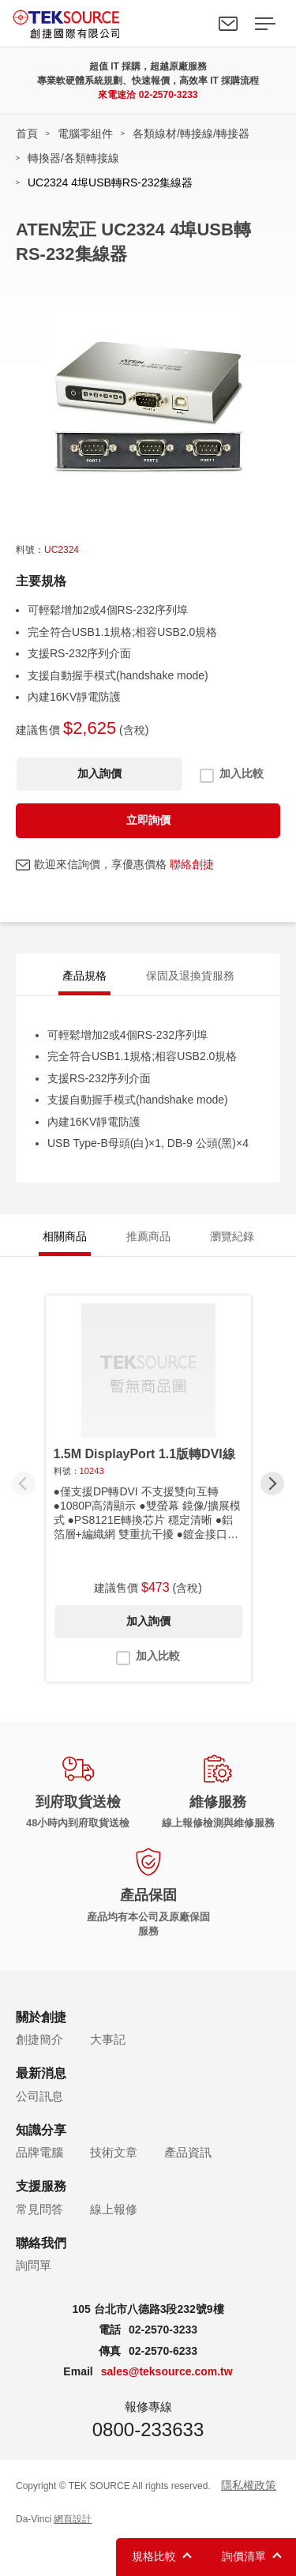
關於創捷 (41, 2017)
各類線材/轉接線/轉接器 (191, 133)
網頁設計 (73, 2519)
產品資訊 (188, 2152)
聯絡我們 (228, 24)
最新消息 (41, 2073)
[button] (272, 1483)
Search (192, 24)
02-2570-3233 (168, 94)
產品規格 (84, 975)
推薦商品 (148, 1236)
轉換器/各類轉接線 (73, 158)
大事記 (108, 2039)
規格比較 (154, 2556)
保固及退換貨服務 (190, 975)
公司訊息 (39, 2096)
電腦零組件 (85, 133)
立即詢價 (148, 820)
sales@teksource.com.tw (167, 2371)
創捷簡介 (39, 2039)
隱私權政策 (248, 2485)
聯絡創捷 (192, 864)
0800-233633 (148, 2429)
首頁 (27, 133)
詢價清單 (244, 2556)
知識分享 (41, 2130)
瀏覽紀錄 (232, 1236)
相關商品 (65, 1236)
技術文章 (113, 2152)
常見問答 (39, 2209)
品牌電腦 (39, 2152)
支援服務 (41, 2186)
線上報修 (113, 2209)
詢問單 (33, 2265)
